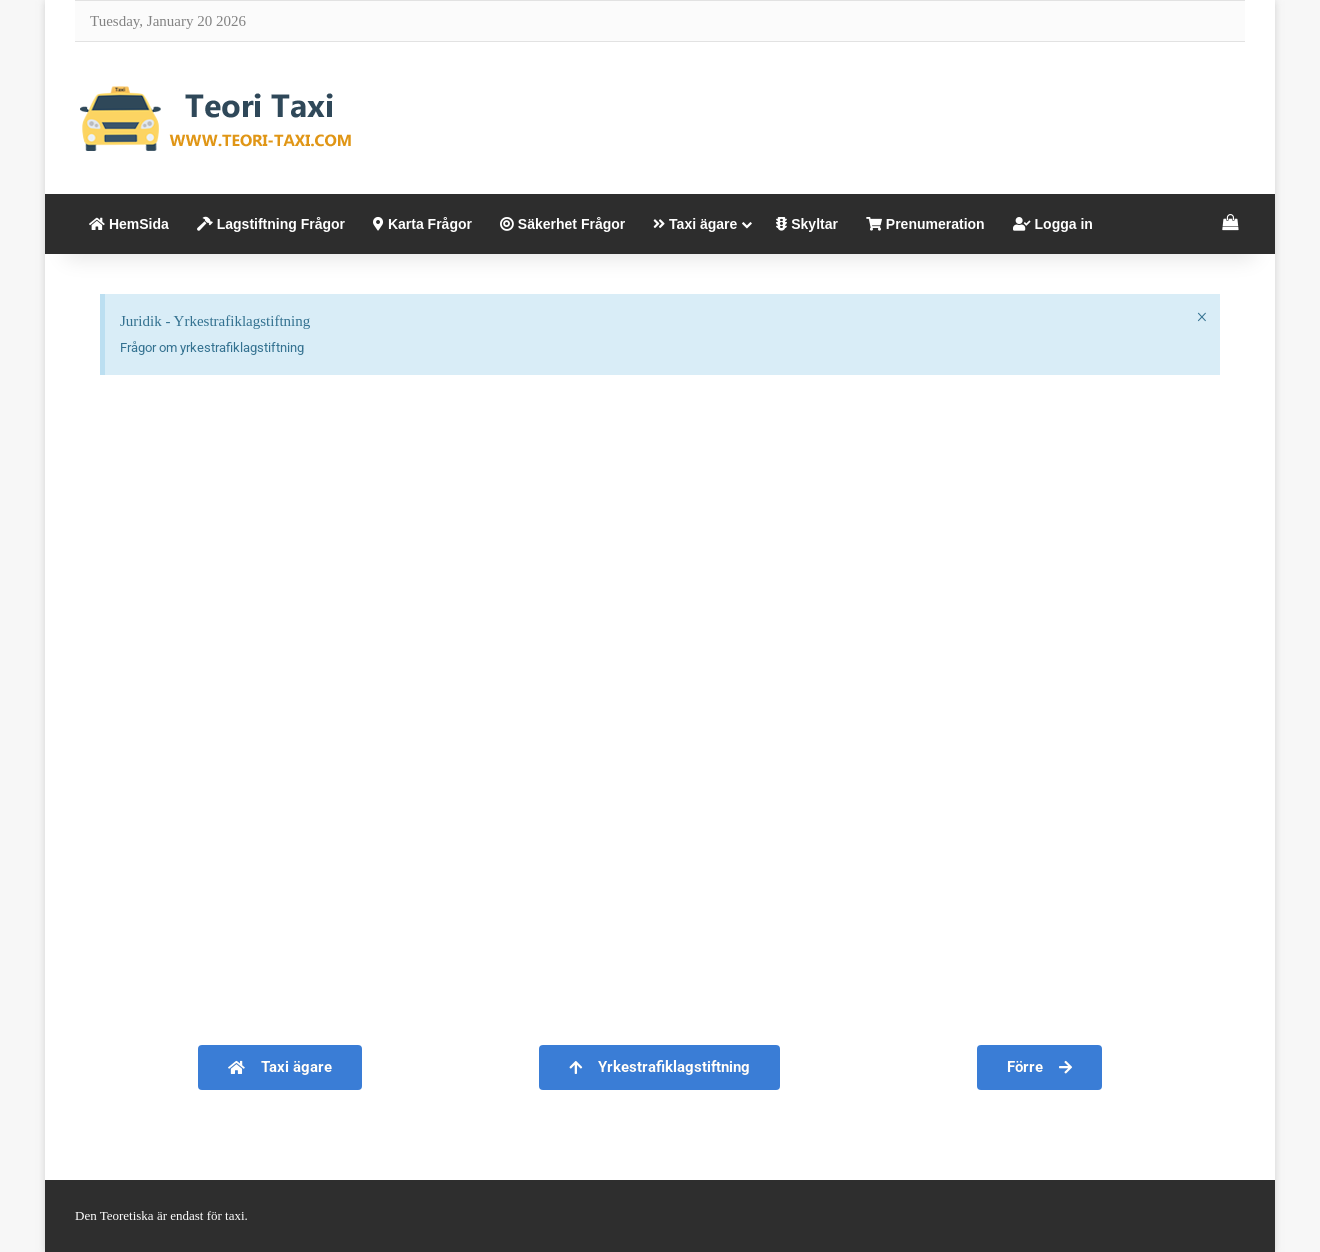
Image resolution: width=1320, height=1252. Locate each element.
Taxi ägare (695, 224)
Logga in (1053, 224)
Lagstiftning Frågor (271, 224)
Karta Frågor (422, 224)
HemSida (129, 224)
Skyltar (807, 224)
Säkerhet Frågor (562, 224)
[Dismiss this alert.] (1201, 317)
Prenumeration (925, 224)
